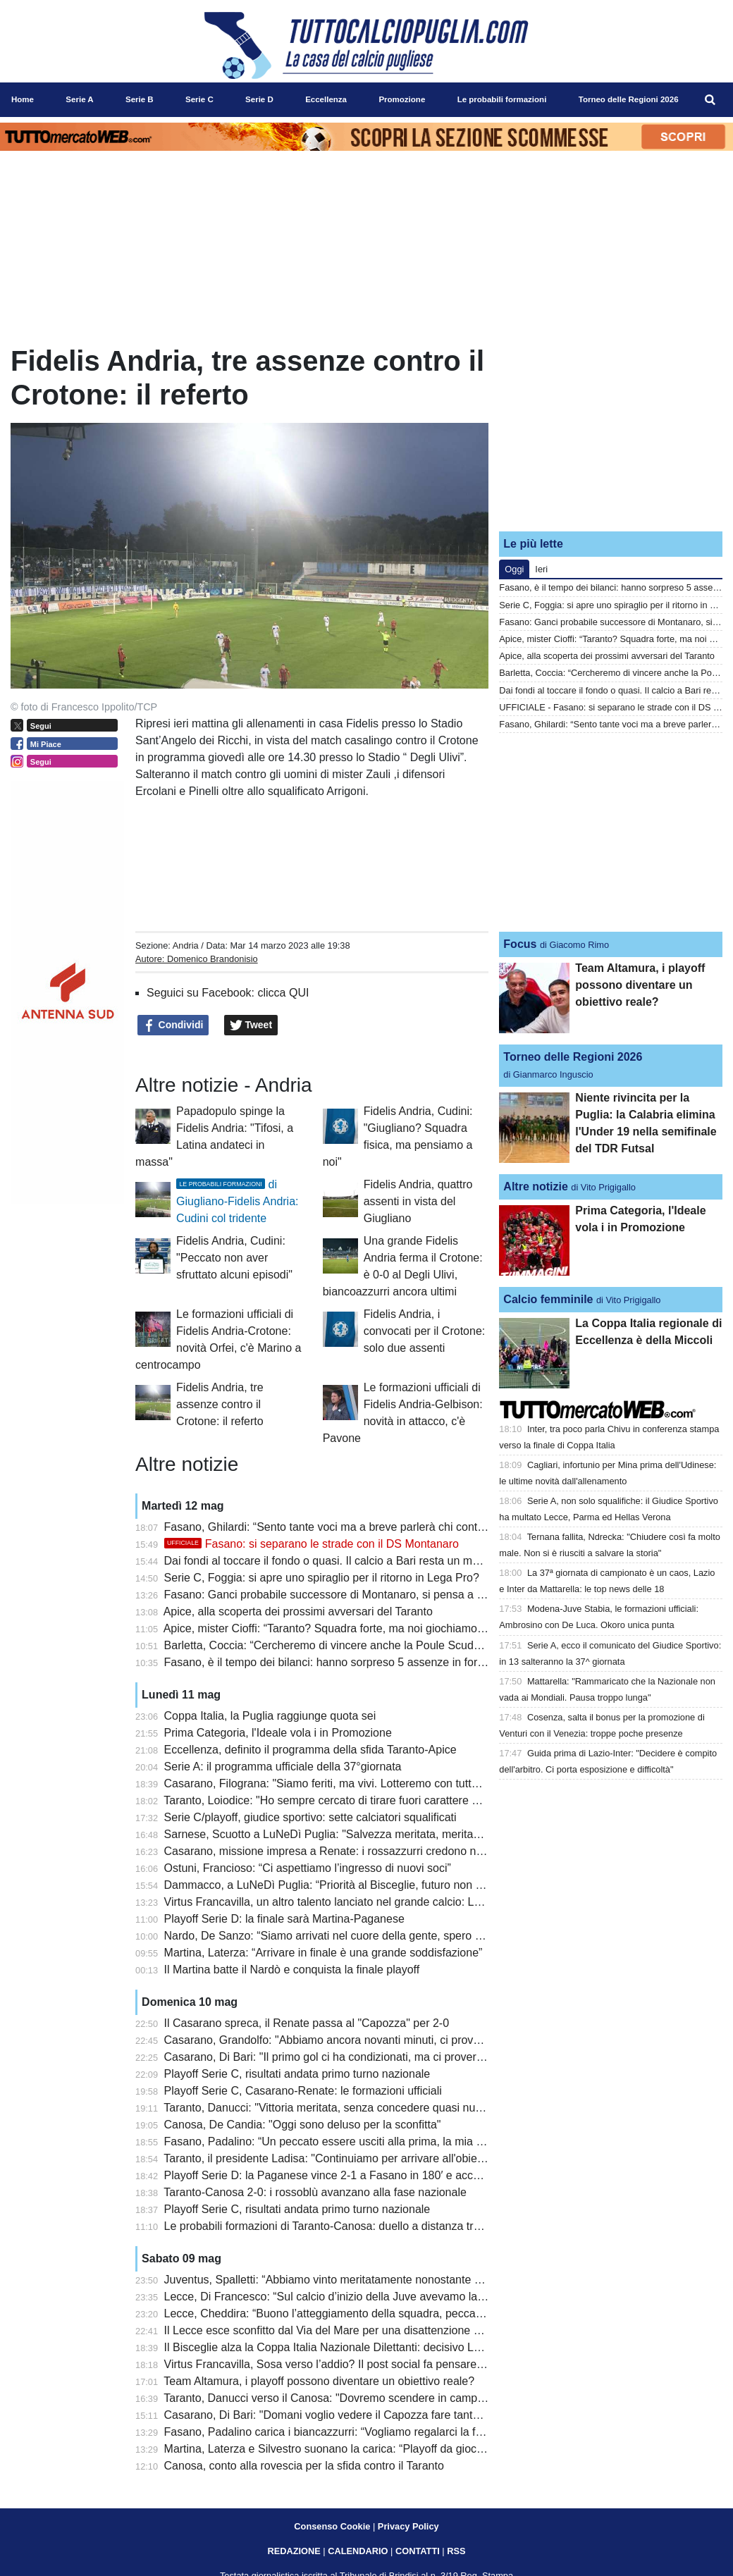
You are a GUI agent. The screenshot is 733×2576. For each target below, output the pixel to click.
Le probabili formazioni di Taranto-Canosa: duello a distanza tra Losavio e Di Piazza (373, 2226)
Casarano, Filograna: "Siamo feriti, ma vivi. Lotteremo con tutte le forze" (343, 1783)
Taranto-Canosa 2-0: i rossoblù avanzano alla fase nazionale (315, 2192)
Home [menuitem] (22, 99)
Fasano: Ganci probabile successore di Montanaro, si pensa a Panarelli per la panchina (382, 1595)
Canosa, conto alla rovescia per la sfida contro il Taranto (304, 2466)
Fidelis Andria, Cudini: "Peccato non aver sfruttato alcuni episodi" (234, 1258)
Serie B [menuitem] (139, 99)
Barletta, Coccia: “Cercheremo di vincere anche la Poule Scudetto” (330, 1645)
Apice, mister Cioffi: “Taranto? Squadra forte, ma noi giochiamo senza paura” (355, 1628)
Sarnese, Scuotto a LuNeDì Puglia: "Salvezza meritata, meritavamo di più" (349, 1834)
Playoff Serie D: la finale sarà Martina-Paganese (284, 1919)
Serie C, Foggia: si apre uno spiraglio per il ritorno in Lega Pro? (321, 1578)
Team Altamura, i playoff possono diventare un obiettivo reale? (319, 2381)
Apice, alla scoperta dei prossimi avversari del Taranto (298, 1611)
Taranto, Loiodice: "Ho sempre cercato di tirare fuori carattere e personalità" (352, 1800)
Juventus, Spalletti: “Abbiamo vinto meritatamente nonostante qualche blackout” (363, 2280)
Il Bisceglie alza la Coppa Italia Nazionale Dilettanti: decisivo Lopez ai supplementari (374, 2347)
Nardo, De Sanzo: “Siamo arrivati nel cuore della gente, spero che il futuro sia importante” (387, 1936)
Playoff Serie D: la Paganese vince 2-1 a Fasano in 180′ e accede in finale (349, 2175)
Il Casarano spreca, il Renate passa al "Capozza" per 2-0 (306, 2023)
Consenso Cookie (332, 2526)
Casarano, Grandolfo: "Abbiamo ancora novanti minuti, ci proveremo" (337, 2040)
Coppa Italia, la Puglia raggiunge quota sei (270, 1716)
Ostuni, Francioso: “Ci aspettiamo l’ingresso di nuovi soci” (307, 1868)
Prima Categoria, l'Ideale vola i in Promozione (278, 1733)
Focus (519, 944)
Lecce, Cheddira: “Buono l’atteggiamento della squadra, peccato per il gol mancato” (372, 2313)
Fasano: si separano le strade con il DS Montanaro (311, 1544)
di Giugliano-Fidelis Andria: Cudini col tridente (237, 1201)
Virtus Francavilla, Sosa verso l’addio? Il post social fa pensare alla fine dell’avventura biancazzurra (411, 2364)
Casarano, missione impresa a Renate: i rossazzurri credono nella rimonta (349, 1851)
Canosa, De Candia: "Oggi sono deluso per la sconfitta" (302, 2125)
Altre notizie (535, 1187)
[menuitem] (710, 100)
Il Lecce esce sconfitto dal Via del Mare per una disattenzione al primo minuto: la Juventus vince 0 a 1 (418, 2330)
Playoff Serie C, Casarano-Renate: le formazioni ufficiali (303, 2091)
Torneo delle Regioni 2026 (572, 1057)
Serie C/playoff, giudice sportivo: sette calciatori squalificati (310, 1817)
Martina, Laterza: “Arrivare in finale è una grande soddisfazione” (323, 1953)
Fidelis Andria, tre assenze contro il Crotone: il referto (220, 1404)
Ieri (541, 569)
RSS (456, 2551)
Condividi (173, 1025)
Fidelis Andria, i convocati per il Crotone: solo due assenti (425, 1331)
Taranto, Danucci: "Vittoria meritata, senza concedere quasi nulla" (327, 2108)
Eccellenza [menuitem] (326, 99)
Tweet (251, 1025)
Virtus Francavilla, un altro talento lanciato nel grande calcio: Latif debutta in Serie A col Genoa (400, 1902)
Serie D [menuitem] (259, 99)
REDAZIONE (293, 2551)
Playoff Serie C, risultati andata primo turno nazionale (297, 2074)
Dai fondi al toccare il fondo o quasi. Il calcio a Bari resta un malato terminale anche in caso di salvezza (421, 1561)
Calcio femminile (548, 1299)
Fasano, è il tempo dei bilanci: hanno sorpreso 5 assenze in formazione (342, 1662)
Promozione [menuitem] (401, 99)
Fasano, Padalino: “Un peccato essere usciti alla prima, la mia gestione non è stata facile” (387, 2141)
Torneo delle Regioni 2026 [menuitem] (629, 99)
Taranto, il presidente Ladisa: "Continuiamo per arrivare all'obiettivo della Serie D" (366, 2158)
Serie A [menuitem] (79, 99)
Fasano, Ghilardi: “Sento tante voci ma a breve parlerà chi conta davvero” (347, 1527)
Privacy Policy (408, 2526)
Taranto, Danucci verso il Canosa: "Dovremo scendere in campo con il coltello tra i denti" (384, 2398)
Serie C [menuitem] (199, 99)
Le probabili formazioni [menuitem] (502, 99)
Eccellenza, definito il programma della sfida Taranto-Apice (310, 1750)
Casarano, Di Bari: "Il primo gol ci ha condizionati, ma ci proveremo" (333, 2057)
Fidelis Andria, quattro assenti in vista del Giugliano (418, 1201)
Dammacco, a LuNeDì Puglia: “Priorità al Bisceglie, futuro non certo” (334, 1885)
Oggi (514, 569)
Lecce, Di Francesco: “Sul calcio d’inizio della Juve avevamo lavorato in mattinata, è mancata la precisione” (431, 2297)
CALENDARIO (358, 2551)
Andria (186, 945)
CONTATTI (417, 2551)
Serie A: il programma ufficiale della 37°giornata (283, 1767)
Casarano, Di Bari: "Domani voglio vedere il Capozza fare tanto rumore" (343, 2415)
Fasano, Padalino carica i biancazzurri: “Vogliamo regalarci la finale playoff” (351, 2432)
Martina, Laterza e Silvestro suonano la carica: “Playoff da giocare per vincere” (360, 2449)
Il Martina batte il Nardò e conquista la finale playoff (292, 1970)
